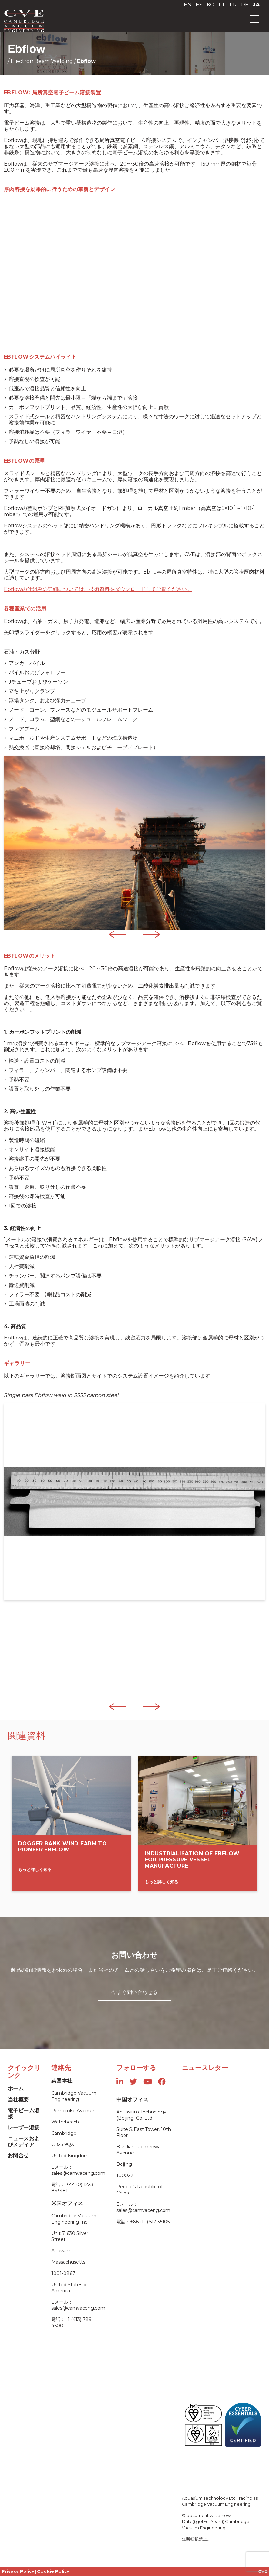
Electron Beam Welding (42, 61)
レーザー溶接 (24, 2127)
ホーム (16, 2088)
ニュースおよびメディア (24, 2141)
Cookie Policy (53, 2571)
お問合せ (18, 2156)
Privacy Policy (18, 2571)
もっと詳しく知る (35, 1869)
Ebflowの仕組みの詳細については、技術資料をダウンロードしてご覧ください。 (98, 589)
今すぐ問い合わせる (134, 1992)
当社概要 (18, 2099)
